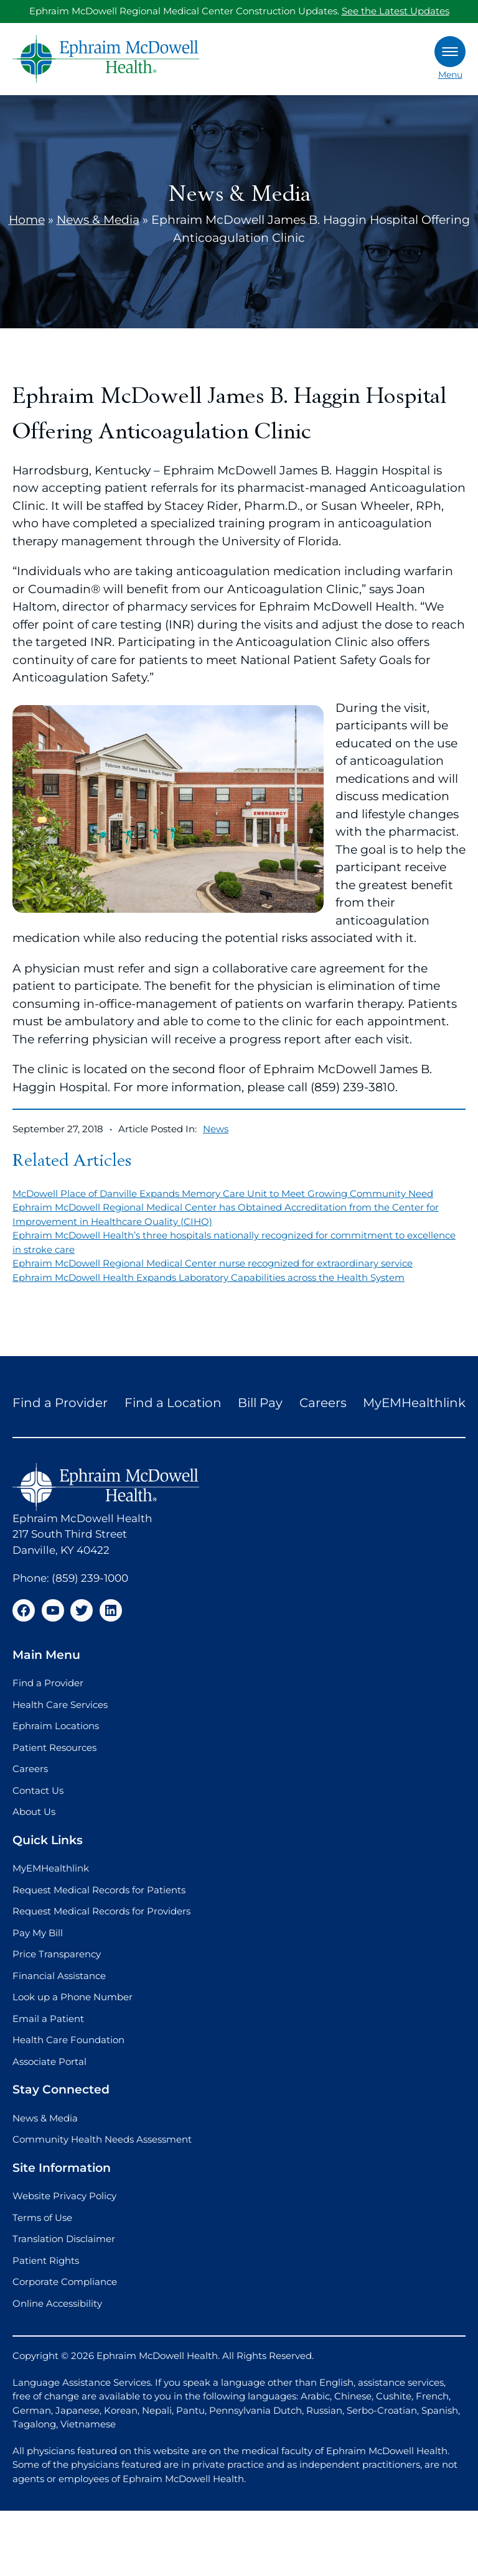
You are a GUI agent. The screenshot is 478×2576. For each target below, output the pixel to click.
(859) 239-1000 (90, 1578)
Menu (450, 58)
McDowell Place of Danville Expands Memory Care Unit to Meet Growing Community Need (222, 1193)
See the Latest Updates (395, 11)
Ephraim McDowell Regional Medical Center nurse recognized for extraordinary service (212, 1263)
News (215, 1129)
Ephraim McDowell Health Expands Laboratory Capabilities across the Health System (208, 1277)
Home (27, 220)
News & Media (98, 220)
